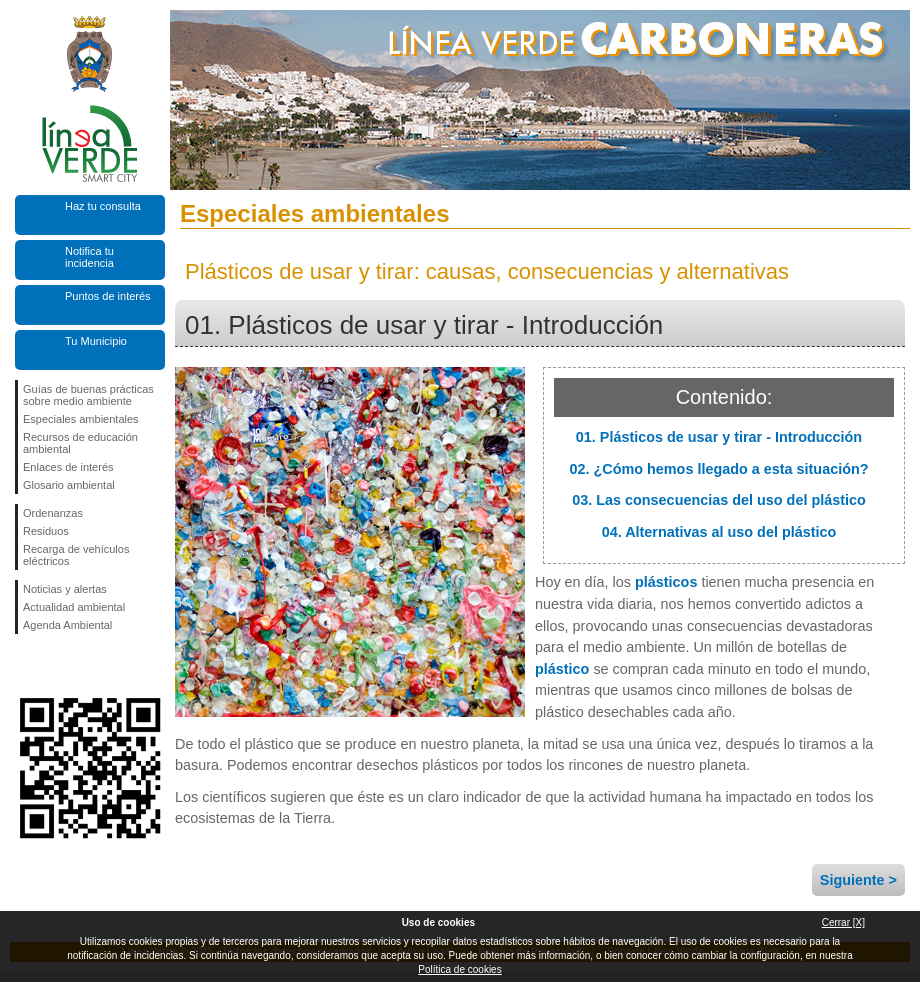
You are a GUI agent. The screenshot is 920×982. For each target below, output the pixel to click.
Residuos (46, 531)
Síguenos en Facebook (27, 666)
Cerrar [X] (843, 922)
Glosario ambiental (69, 485)
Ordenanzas (53, 513)
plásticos (666, 582)
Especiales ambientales (81, 419)
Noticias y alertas (65, 589)
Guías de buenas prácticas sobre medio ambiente (88, 395)
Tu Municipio (96, 341)
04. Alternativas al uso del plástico (719, 532)
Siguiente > (858, 880)
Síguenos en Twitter (60, 666)
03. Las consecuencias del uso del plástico (719, 500)
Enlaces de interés (68, 467)
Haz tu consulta (103, 206)
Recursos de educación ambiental (80, 443)
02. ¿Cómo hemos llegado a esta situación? (718, 469)
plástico (562, 669)
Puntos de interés (108, 296)
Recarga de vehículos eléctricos (76, 555)
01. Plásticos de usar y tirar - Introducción (719, 437)
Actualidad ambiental (74, 607)
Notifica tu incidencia (89, 257)
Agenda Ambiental (67, 625)
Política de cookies (459, 969)
